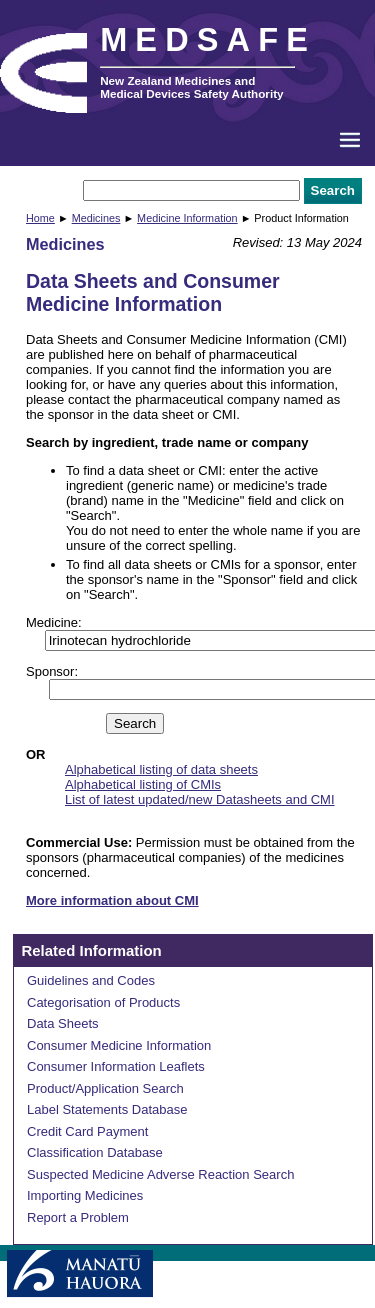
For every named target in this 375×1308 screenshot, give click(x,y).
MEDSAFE (208, 40)
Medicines (96, 218)
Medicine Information (187, 218)
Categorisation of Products (103, 1002)
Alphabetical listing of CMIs (143, 784)
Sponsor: (52, 671)
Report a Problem (78, 1217)
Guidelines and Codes (91, 980)
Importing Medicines (85, 1195)
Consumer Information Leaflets (116, 1066)
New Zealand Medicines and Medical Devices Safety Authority (191, 87)
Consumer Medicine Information (119, 1045)
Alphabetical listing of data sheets (161, 769)
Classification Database (95, 1152)
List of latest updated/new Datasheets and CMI (200, 799)
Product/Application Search (105, 1088)
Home (40, 218)
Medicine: (54, 622)
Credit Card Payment (87, 1131)
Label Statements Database (107, 1109)
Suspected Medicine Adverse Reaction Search (160, 1174)
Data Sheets (63, 1023)
